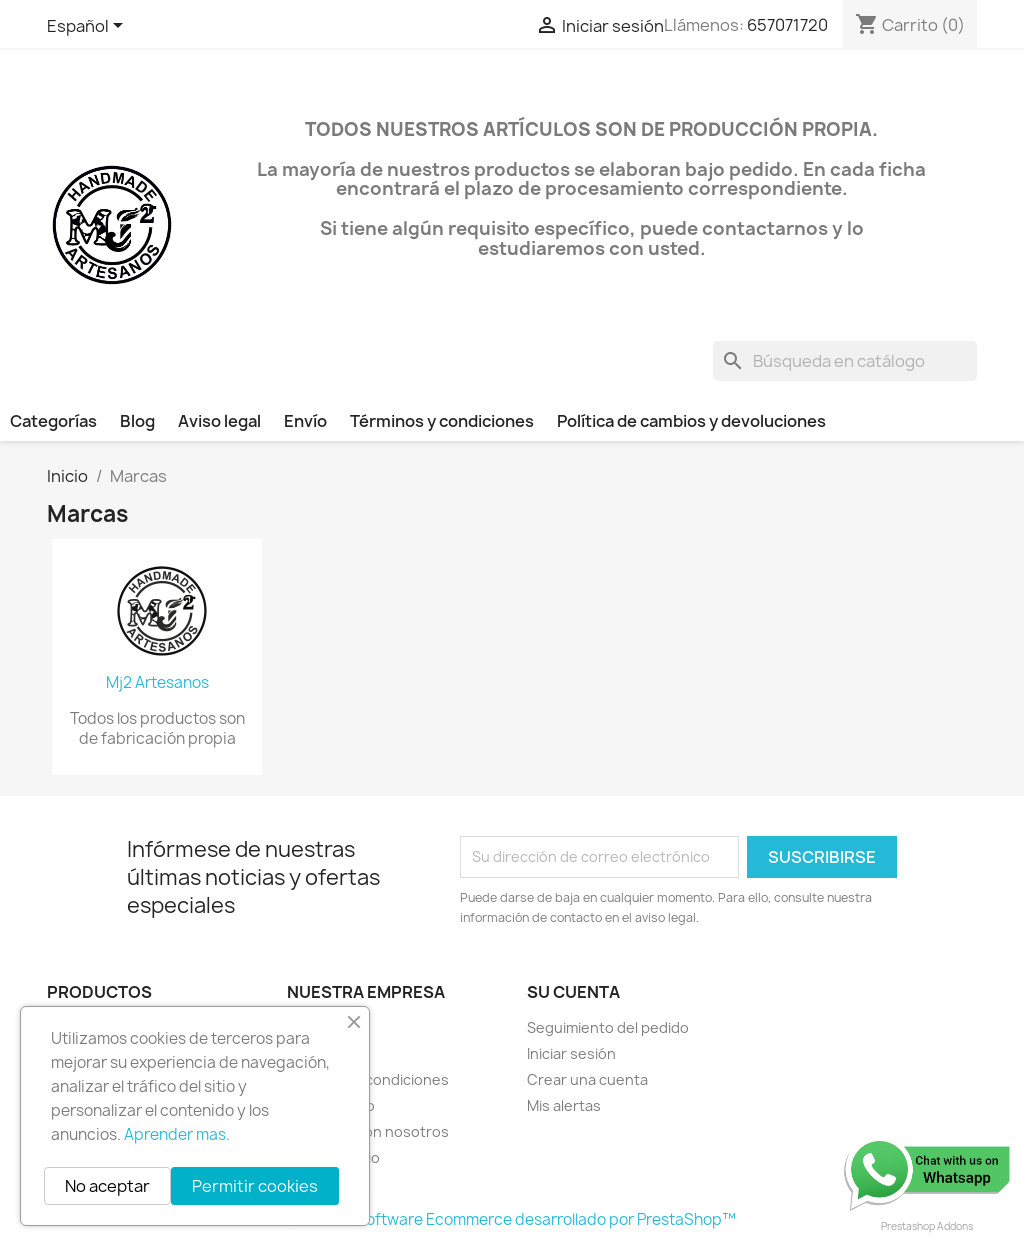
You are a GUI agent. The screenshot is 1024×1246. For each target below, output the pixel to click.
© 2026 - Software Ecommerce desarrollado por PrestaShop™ (512, 1219)
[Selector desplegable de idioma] (88, 27)
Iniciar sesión (571, 1053)
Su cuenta (573, 992)
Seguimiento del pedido (608, 1027)
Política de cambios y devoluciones (691, 421)
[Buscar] (845, 361)
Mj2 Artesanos (157, 683)
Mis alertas (564, 1105)
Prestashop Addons (927, 1226)
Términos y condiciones (442, 421)
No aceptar (107, 1186)
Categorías (53, 421)
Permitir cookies (255, 1186)
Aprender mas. (177, 1134)
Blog (137, 421)
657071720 (787, 25)
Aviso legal (219, 421)
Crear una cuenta (587, 1079)
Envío (305, 421)
